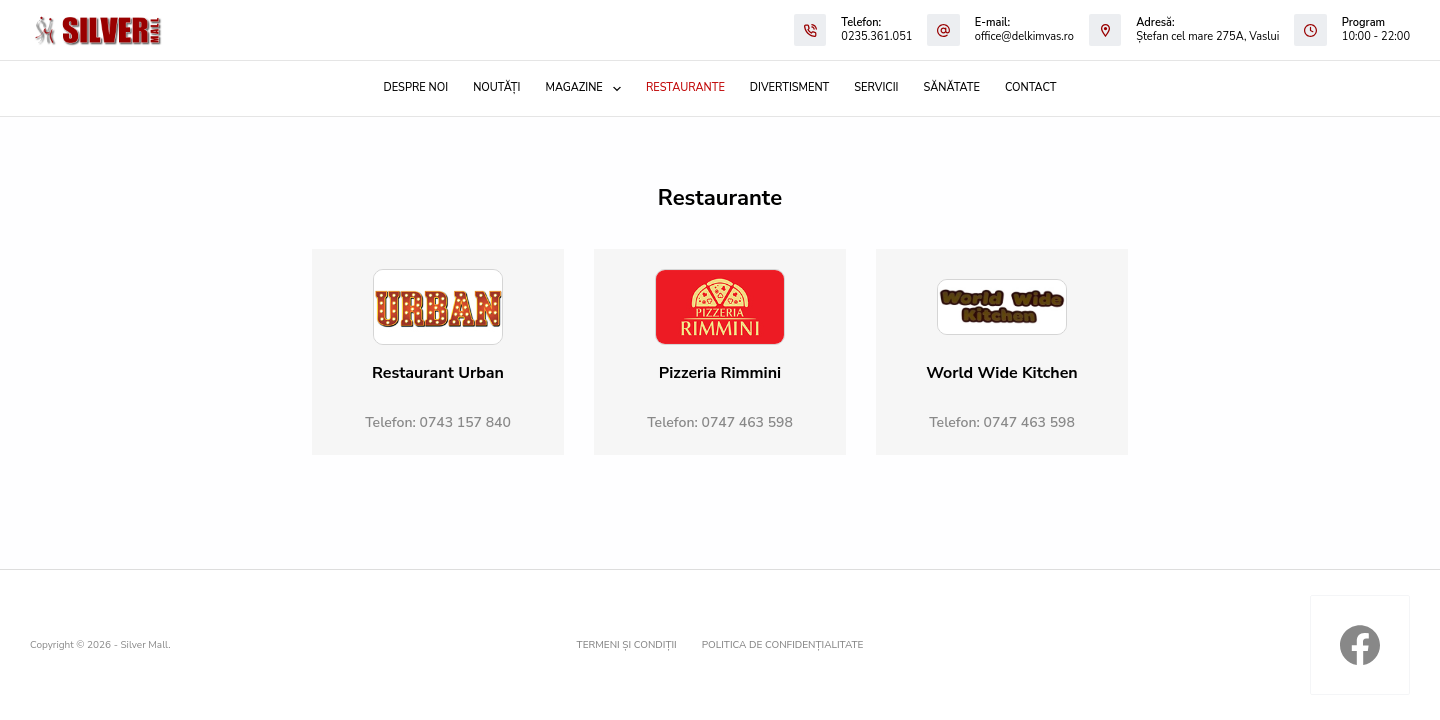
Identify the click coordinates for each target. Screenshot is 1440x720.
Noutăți (496, 87)
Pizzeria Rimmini (720, 373)
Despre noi (416, 87)
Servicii (876, 87)
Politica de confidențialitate (783, 645)
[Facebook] (1360, 645)
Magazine (587, 89)
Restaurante (685, 87)
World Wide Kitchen (1001, 373)
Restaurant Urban (438, 373)
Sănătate (952, 87)
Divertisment (789, 87)
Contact (1031, 87)
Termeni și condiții (627, 645)
